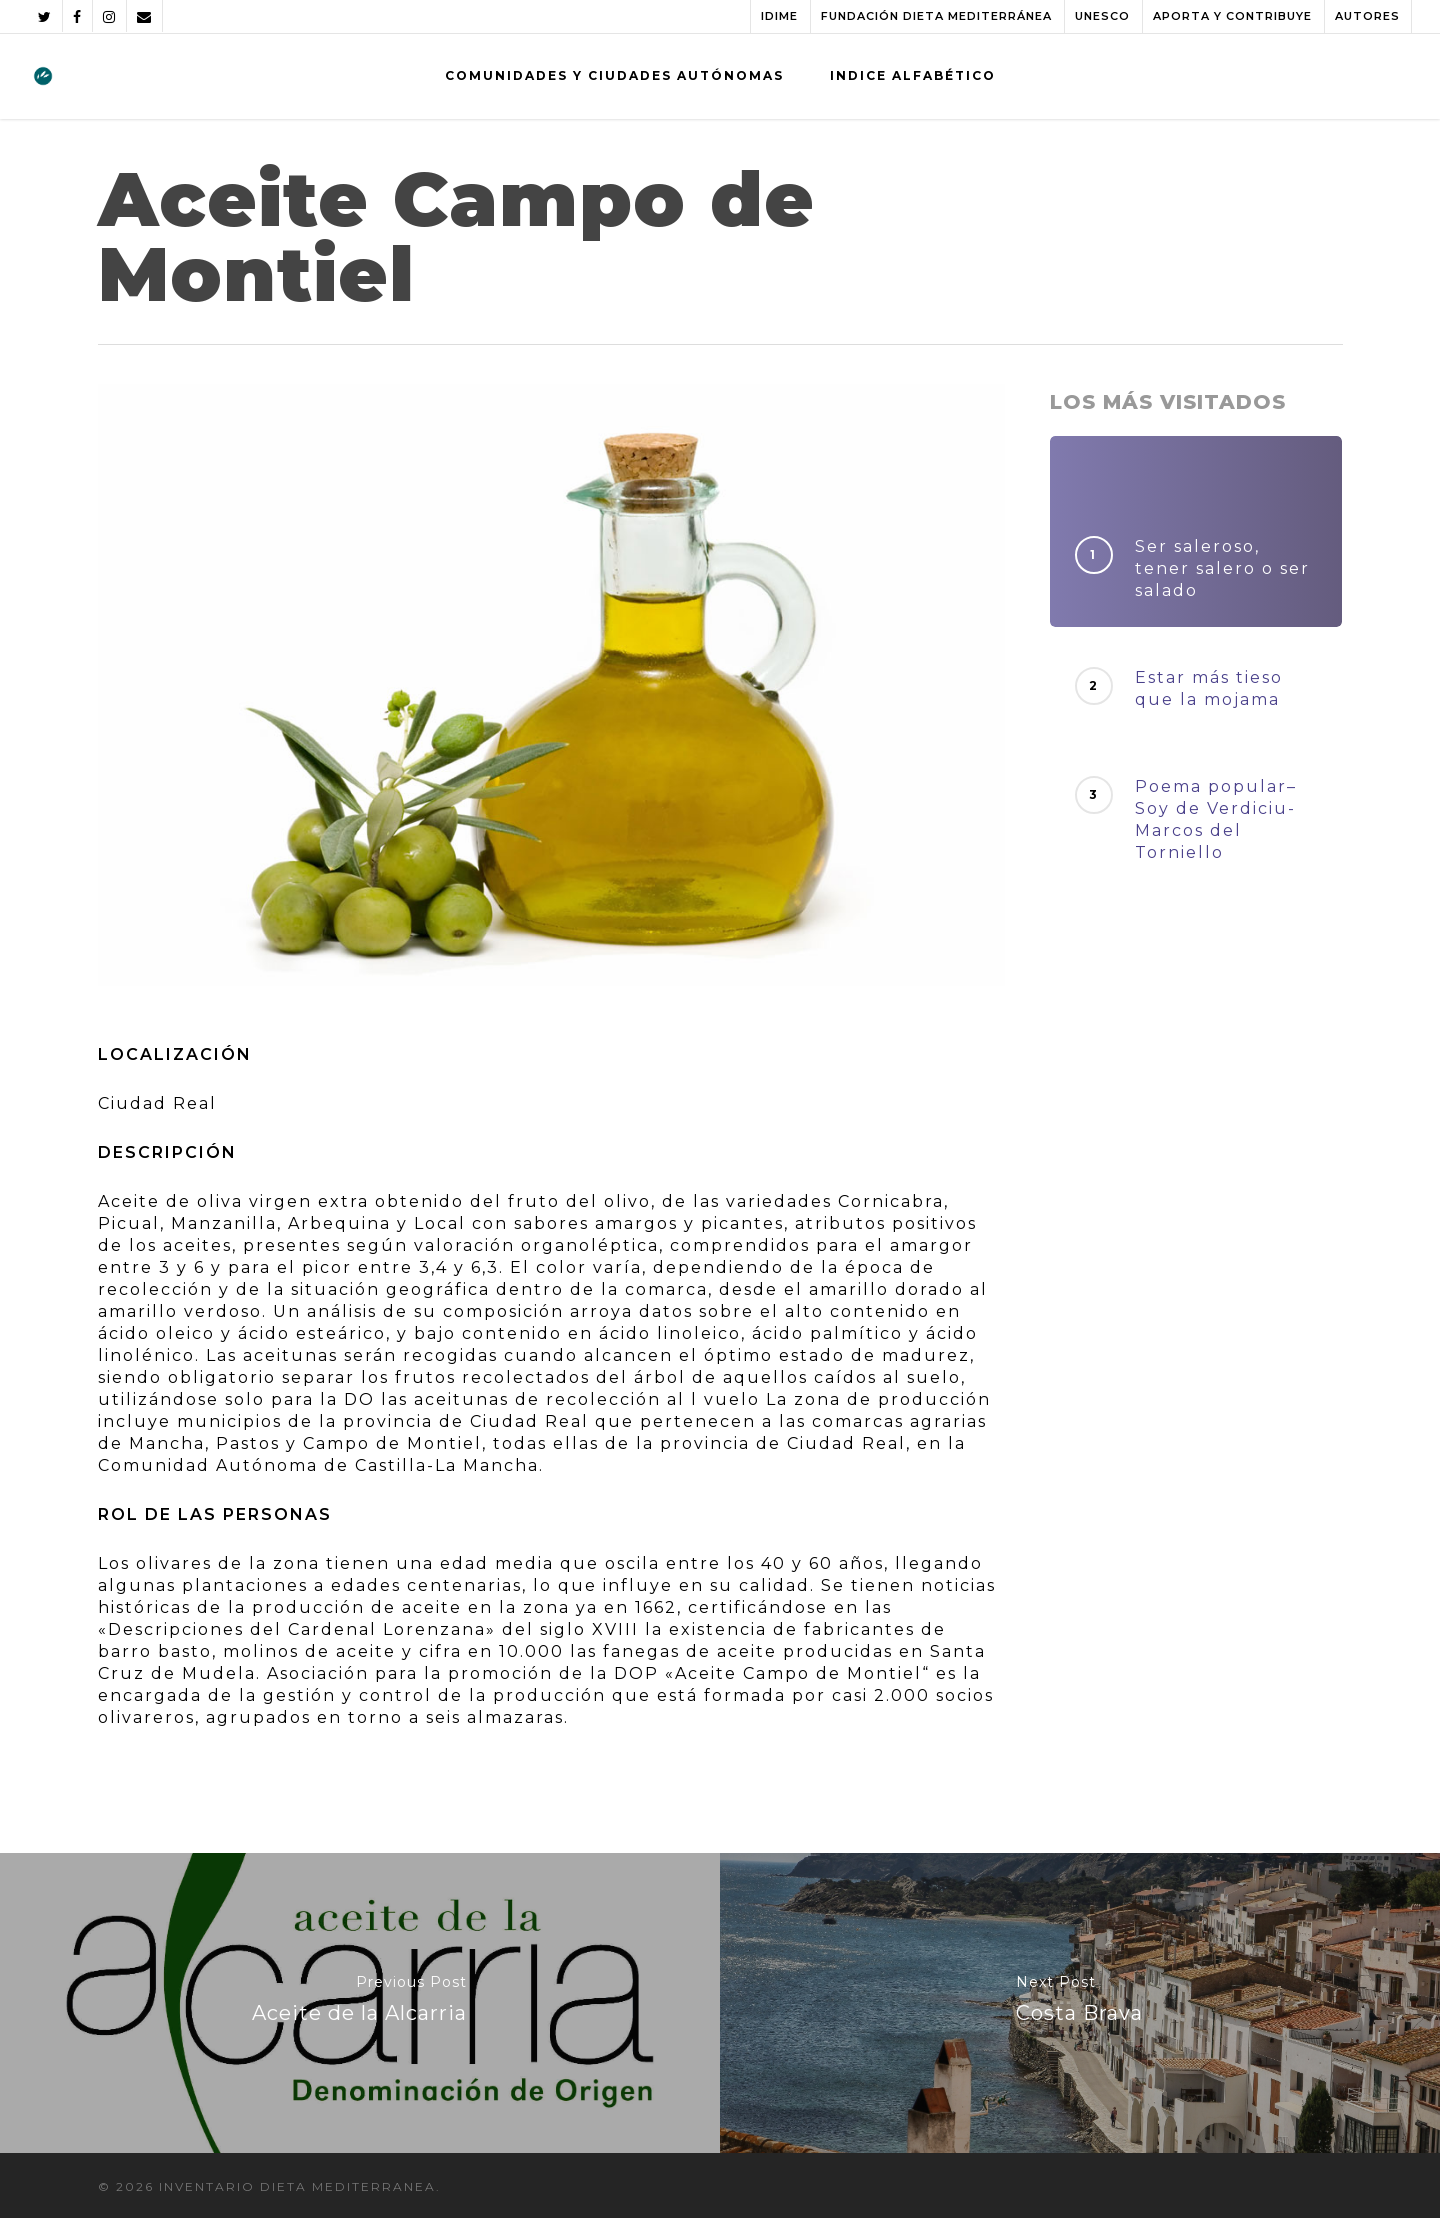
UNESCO (1102, 16)
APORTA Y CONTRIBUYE (1232, 16)
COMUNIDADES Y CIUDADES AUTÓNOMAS (614, 75)
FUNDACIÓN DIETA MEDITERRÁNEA (936, 16)
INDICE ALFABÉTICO (913, 75)
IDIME (779, 16)
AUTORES (1367, 16)
